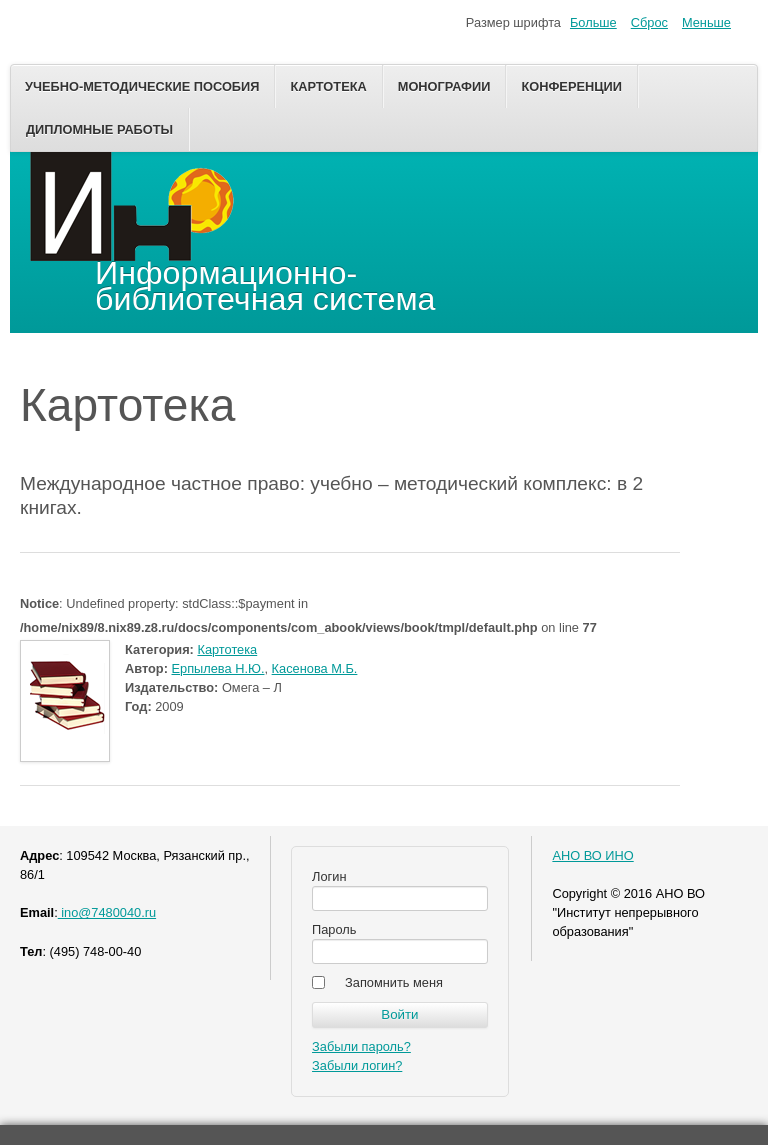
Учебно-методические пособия (142, 86)
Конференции (571, 86)
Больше (593, 22)
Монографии (444, 86)
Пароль (334, 929)
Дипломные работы (99, 129)
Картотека (328, 86)
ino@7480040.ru (107, 912)
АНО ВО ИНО (592, 855)
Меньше (706, 22)
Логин (329, 876)
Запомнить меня (394, 982)
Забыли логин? (357, 1065)
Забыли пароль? (361, 1046)
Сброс (649, 22)
